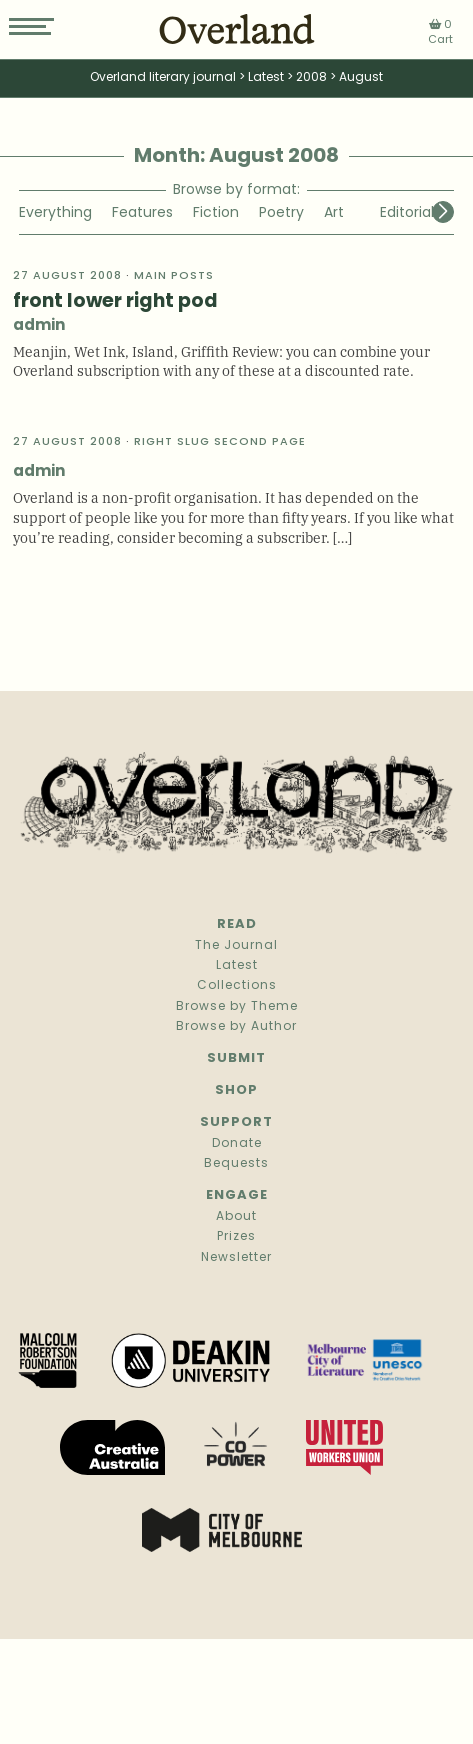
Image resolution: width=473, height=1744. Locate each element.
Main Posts (174, 276)
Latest (237, 966)
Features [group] (142, 213)
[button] (443, 212)
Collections (237, 986)
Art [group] (334, 213)
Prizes (236, 1237)
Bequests (236, 1164)
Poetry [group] (281, 213)
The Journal (236, 946)
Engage (237, 1195)
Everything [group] (55, 213)
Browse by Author (236, 1027)
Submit (236, 1058)
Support (236, 1122)
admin (39, 326)
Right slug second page (220, 442)
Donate (237, 1144)
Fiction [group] (216, 213)
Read (237, 924)
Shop (236, 1090)
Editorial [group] (407, 213)
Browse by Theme (237, 1007)
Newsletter (236, 1258)
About (236, 1217)
